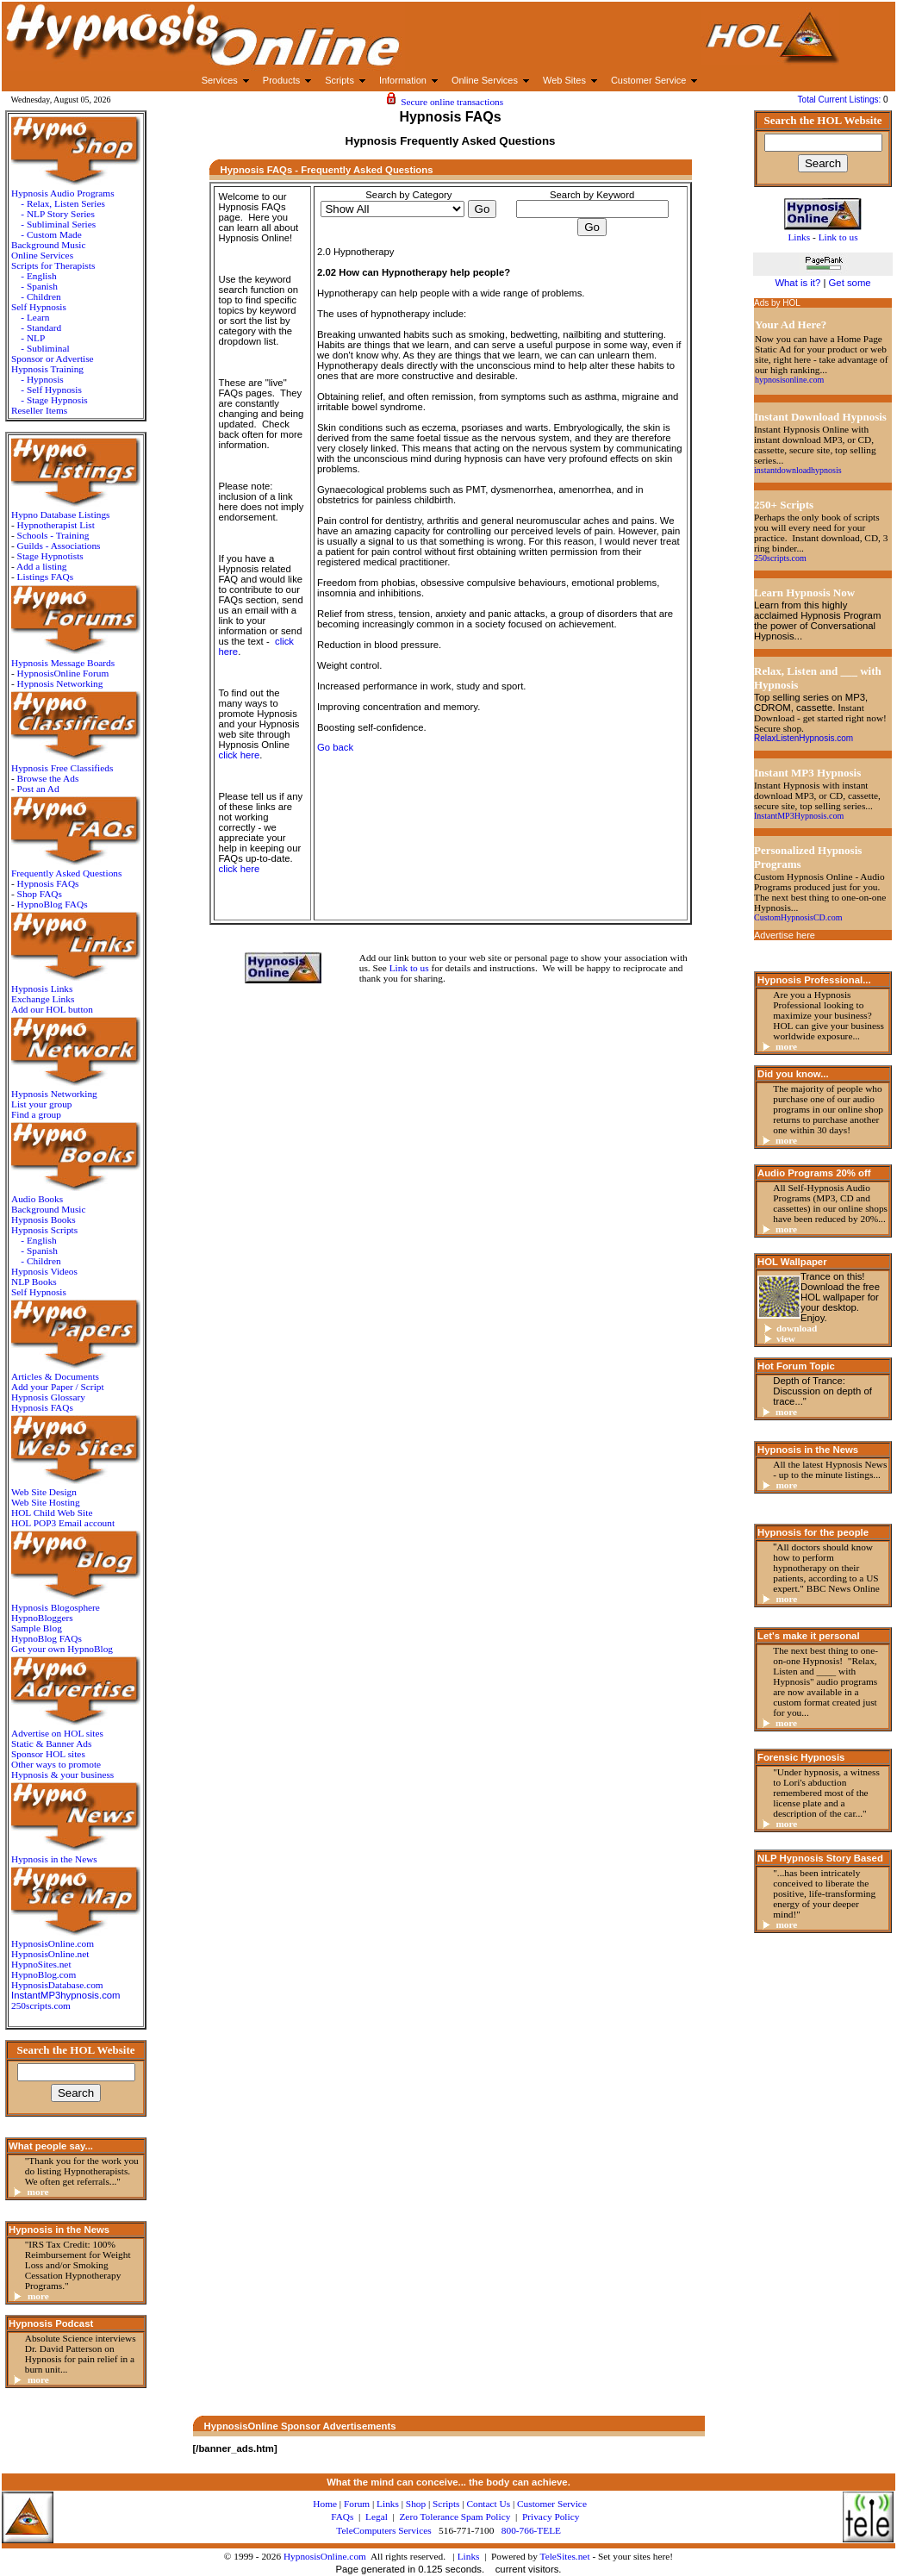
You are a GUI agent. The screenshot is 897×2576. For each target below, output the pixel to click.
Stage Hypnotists (50, 556)
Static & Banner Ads (51, 1743)
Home (325, 2503)
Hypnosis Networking (60, 683)
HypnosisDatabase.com (57, 1985)
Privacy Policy (550, 2516)
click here (239, 755)
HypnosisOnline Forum (63, 673)
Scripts (446, 2503)
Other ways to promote (56, 1764)
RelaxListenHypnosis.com (803, 738)
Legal (376, 2516)
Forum (357, 2503)
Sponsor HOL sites (48, 1754)
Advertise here (784, 935)
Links (469, 2556)
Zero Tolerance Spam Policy (454, 2516)
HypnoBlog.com (43, 1974)
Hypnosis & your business (62, 1774)
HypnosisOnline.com (324, 2556)
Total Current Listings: (841, 99)
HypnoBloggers (42, 1617)
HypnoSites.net (41, 1964)
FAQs (342, 2516)
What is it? (797, 283)
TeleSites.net (566, 2556)
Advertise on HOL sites (57, 1733)
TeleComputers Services (383, 2530)
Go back (335, 747)
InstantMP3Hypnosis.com (799, 815)
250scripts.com (41, 2005)
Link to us (409, 968)
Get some (850, 283)
